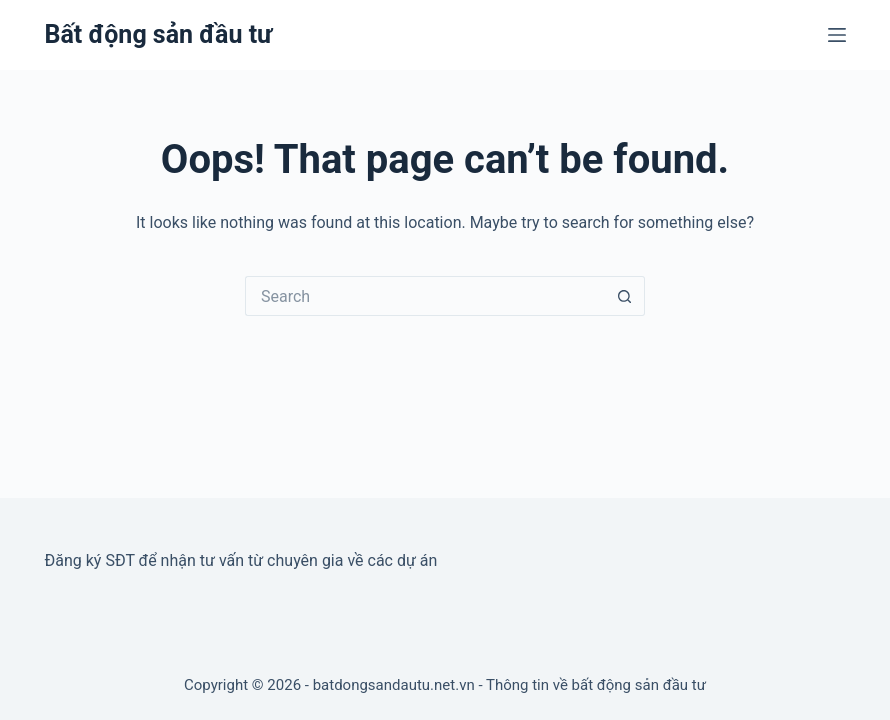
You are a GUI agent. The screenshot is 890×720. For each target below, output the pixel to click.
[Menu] (837, 35)
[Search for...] (425, 296)
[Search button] (625, 296)
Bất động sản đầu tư (159, 34)
